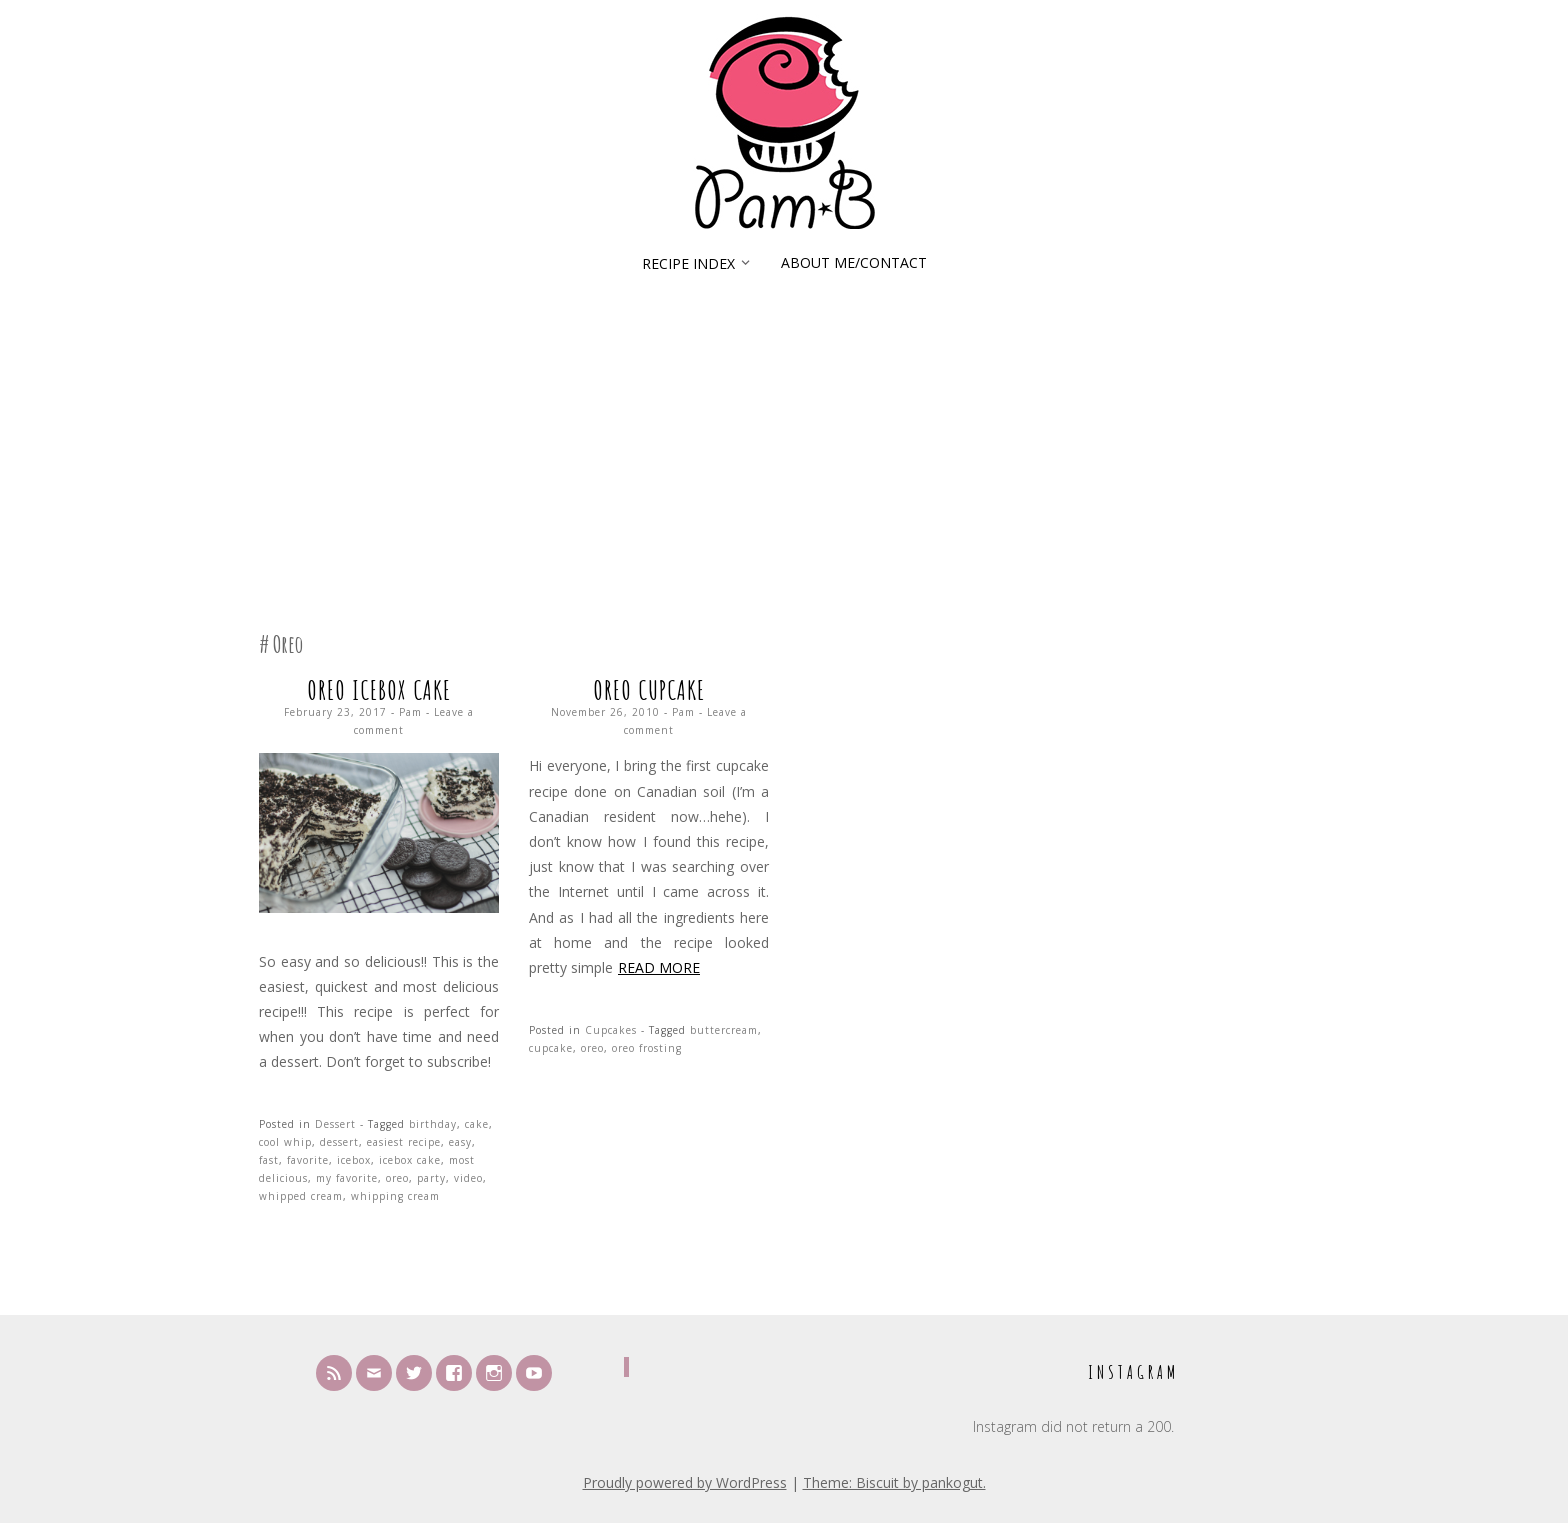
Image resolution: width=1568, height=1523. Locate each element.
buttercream (724, 1030)
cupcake (551, 1048)
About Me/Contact (854, 262)
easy (460, 1142)
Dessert (335, 1124)
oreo (397, 1178)
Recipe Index (688, 263)
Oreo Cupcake (649, 690)
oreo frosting (647, 1048)
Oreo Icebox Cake (379, 690)
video (468, 1178)
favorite (308, 1160)
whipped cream (301, 1196)
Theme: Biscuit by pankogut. (894, 1482)
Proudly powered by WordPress (685, 1482)
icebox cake (410, 1160)
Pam (410, 712)
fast (269, 1160)
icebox (354, 1160)
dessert (339, 1142)
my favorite (347, 1178)
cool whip (285, 1142)
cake (477, 1124)
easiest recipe (404, 1142)
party (431, 1178)
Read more (659, 967)
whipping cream (395, 1196)
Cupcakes (611, 1030)
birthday (433, 1124)
